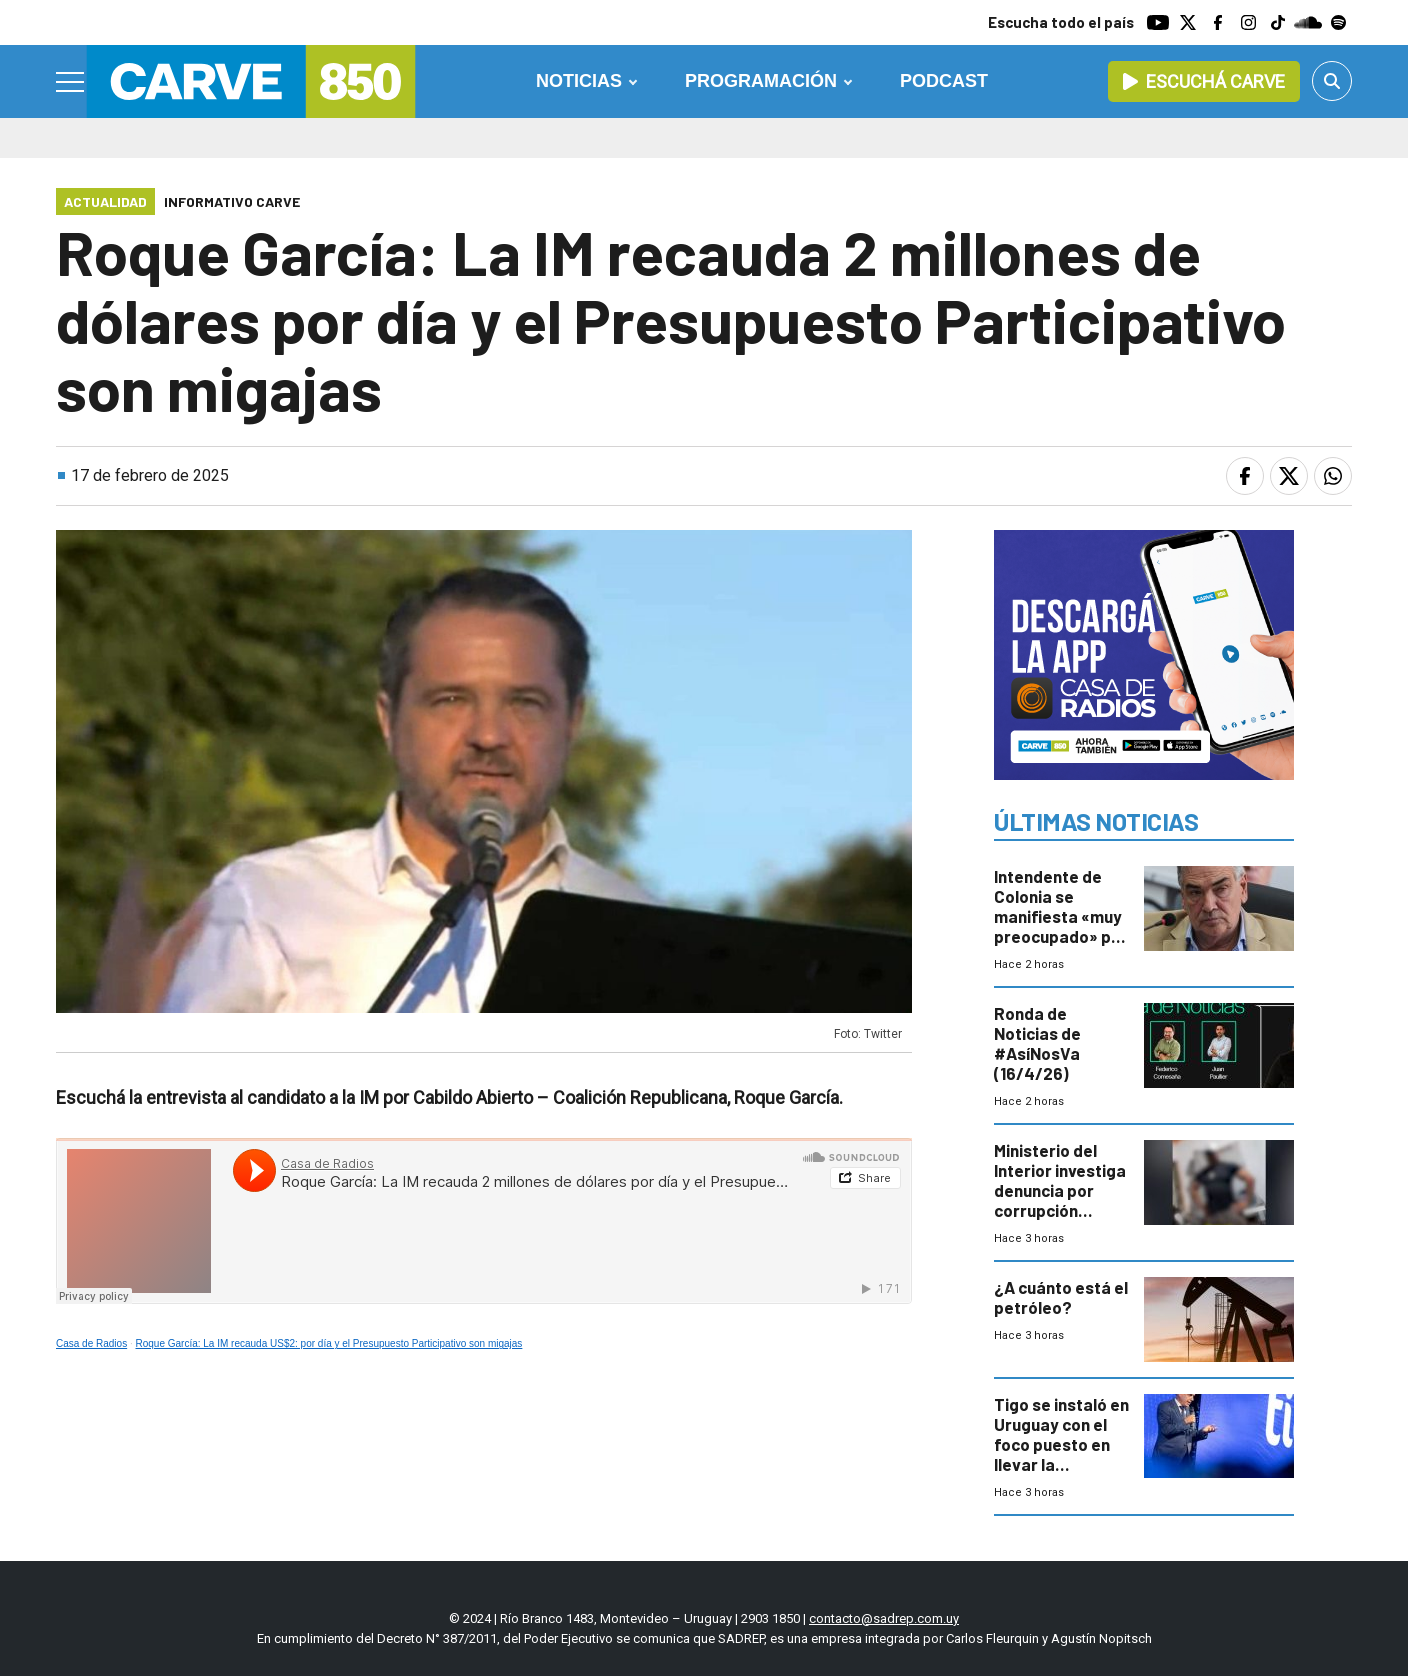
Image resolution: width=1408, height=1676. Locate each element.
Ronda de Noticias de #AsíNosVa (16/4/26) (1037, 1043)
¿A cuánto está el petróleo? (1061, 1297)
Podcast (944, 81)
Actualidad (105, 201)
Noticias (579, 81)
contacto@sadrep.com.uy (884, 1618)
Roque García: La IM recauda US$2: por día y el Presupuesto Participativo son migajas (329, 1343)
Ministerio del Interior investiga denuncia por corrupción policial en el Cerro (1060, 1200)
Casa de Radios (91, 1343)
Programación (761, 81)
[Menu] (71, 82)
